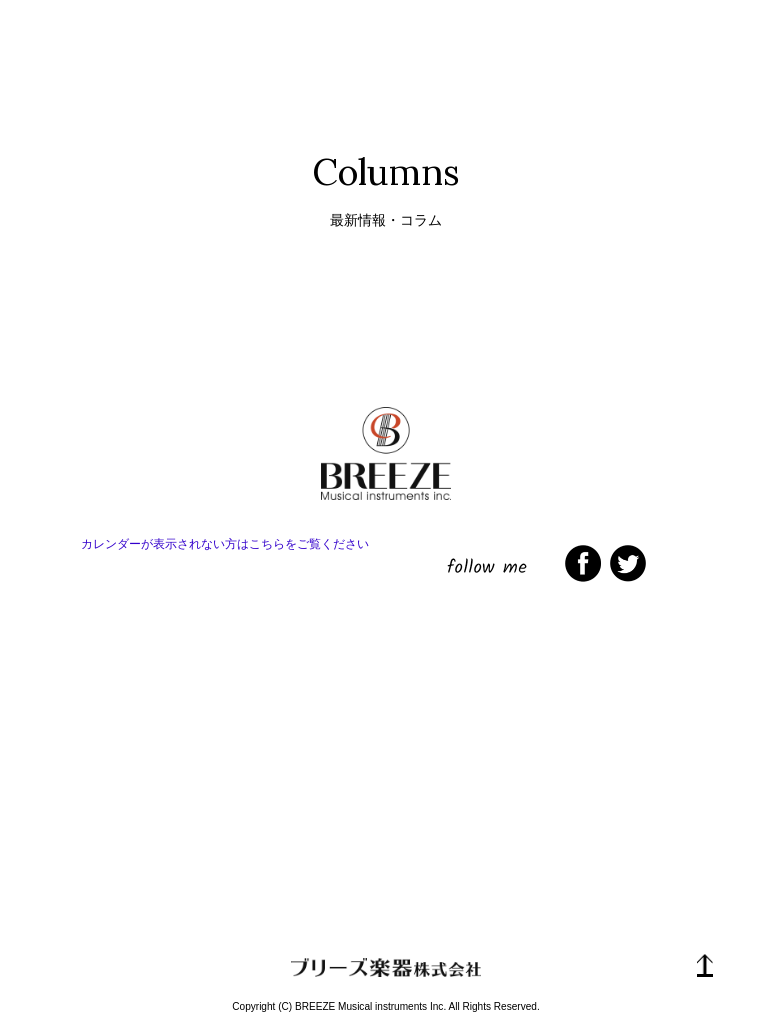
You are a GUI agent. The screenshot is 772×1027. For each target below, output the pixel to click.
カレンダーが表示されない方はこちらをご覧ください (225, 544)
